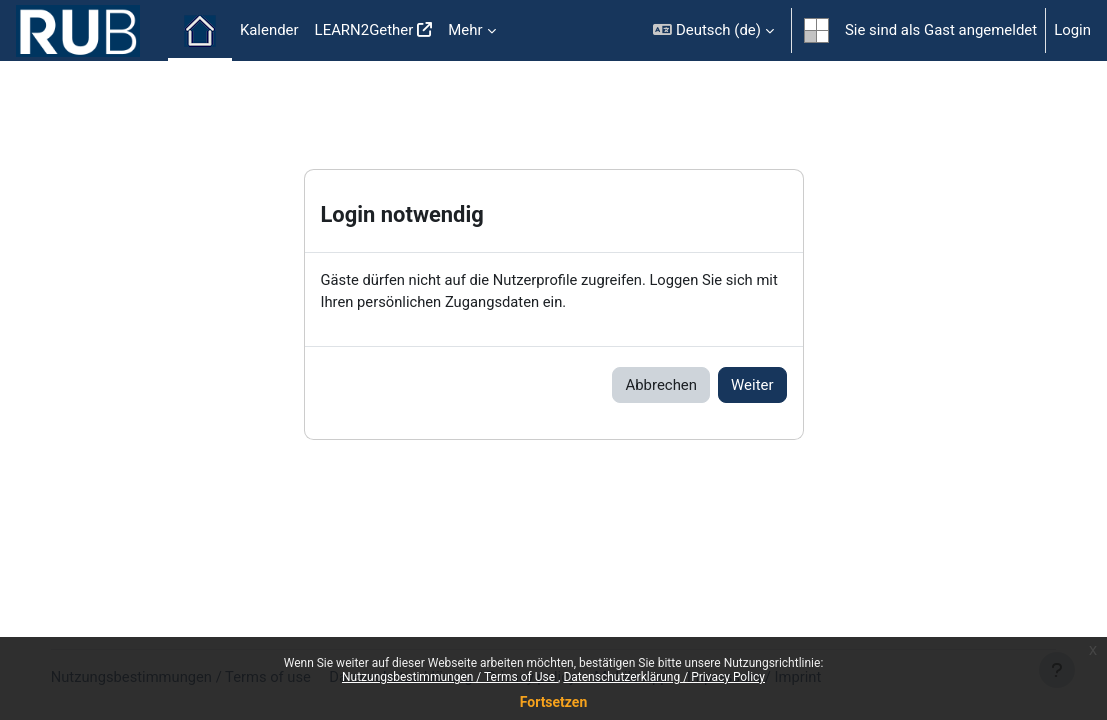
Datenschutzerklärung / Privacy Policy (664, 677)
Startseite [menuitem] (200, 31)
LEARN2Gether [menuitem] (364, 30)
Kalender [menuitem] (269, 30)
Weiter (752, 385)
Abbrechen (661, 385)
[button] (713, 30)
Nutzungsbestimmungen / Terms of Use (450, 677)
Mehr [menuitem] (465, 30)
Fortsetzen (554, 702)
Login (1072, 30)
